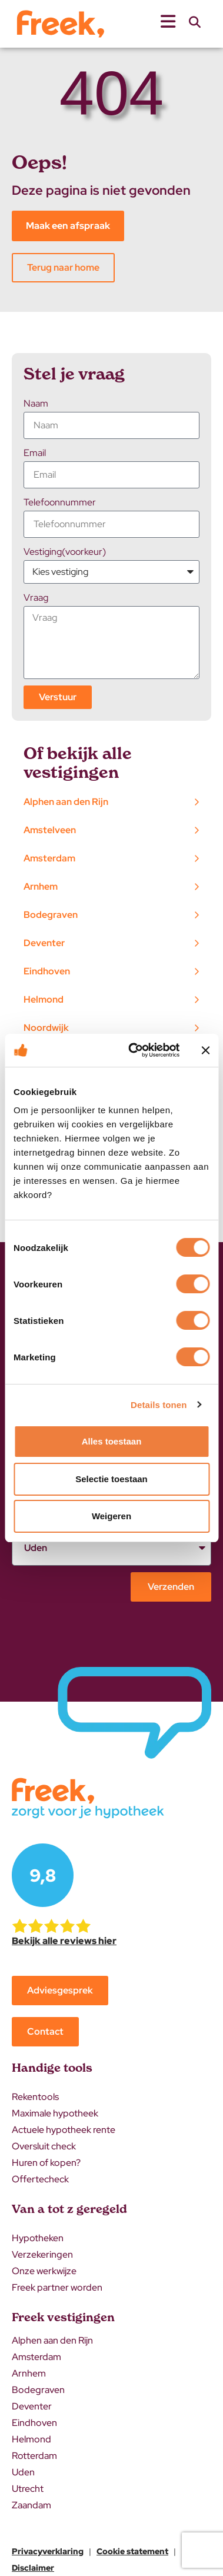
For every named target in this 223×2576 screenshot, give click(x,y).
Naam (36, 403)
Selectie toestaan (111, 1479)
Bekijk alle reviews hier (64, 1941)
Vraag (36, 597)
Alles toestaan (112, 1441)
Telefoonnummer (60, 502)
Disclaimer (33, 2567)
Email (35, 453)
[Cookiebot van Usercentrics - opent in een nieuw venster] (133, 1050)
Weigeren (111, 1516)
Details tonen (159, 1405)
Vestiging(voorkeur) (65, 551)
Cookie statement (132, 2551)
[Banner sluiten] (205, 1050)
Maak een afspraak (68, 225)
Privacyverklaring (48, 2551)
